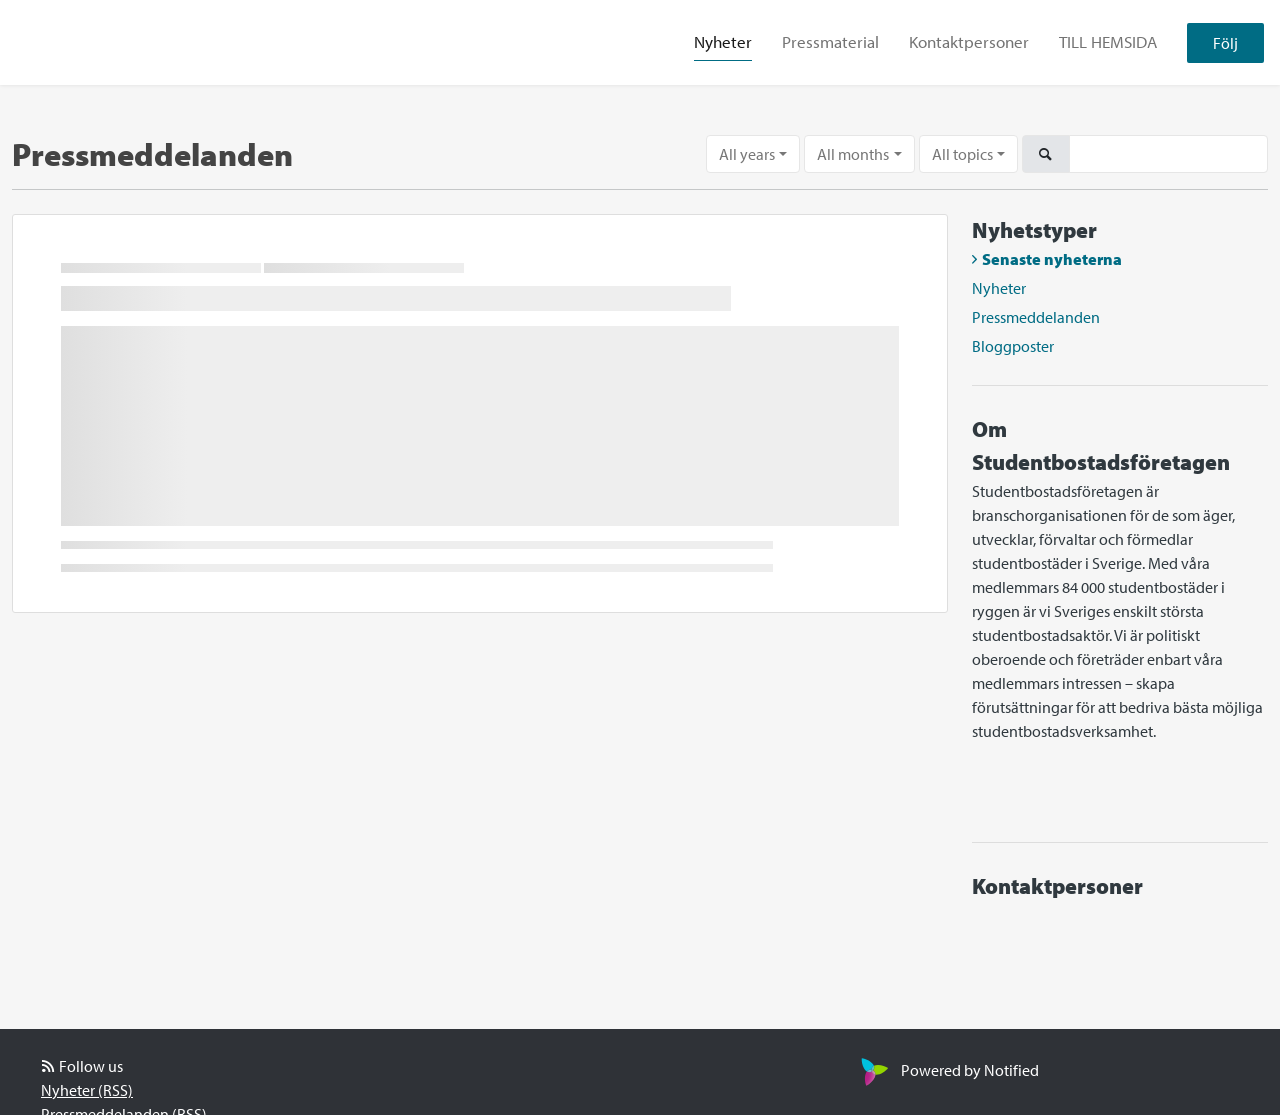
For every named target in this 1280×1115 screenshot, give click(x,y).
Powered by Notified (947, 1070)
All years (747, 154)
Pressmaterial (830, 41)
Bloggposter (1013, 346)
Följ (1225, 43)
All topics (962, 154)
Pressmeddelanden (1036, 317)
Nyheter (723, 41)
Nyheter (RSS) (87, 1090)
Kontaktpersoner (969, 41)
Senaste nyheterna (1052, 259)
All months (853, 154)
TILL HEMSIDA (1108, 41)
